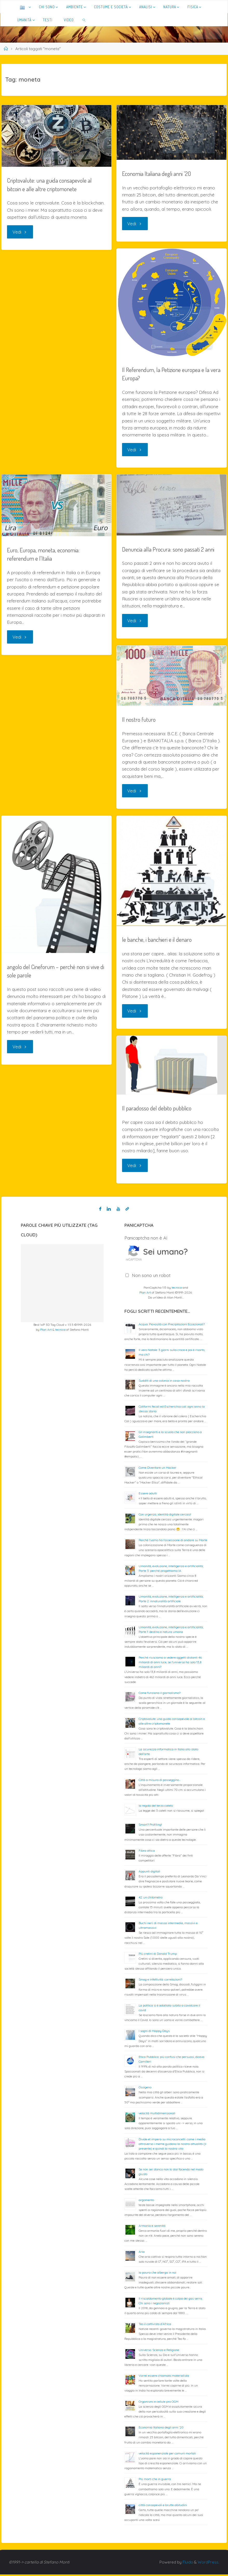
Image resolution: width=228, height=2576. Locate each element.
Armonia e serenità (152, 2227)
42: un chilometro (151, 1899)
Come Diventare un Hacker (157, 1469)
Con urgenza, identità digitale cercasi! (165, 1516)
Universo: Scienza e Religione (159, 2351)
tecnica (60, 1331)
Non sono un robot (151, 1277)
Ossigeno (145, 2089)
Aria (142, 2253)
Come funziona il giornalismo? (159, 1694)
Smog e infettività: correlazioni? (160, 1981)
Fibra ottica (147, 1852)
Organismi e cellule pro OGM (158, 2403)
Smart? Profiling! (150, 1826)
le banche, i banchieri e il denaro (158, 940)
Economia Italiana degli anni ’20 (157, 173)
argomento (146, 2201)
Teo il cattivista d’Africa (155, 2325)
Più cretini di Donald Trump (158, 1955)
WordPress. (208, 2563)
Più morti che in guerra (155, 2480)
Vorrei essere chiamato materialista (164, 2377)
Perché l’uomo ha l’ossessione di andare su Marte (173, 1542)
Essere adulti (148, 1495)
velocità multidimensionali (157, 2115)
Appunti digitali (149, 1873)
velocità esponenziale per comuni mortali (167, 2455)
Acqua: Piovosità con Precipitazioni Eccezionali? (172, 1326)
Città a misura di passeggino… (160, 1781)
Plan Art (46, 1331)
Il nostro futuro (138, 720)
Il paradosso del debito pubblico (157, 1109)
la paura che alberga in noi (157, 2274)
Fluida (187, 2563)
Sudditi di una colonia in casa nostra (164, 1382)
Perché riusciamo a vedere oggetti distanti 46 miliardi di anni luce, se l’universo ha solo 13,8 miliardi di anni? (170, 1663)
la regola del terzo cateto (156, 1807)
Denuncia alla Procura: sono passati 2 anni (168, 549)
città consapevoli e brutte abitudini (163, 2506)
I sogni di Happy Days (154, 2032)
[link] (84, 19)
